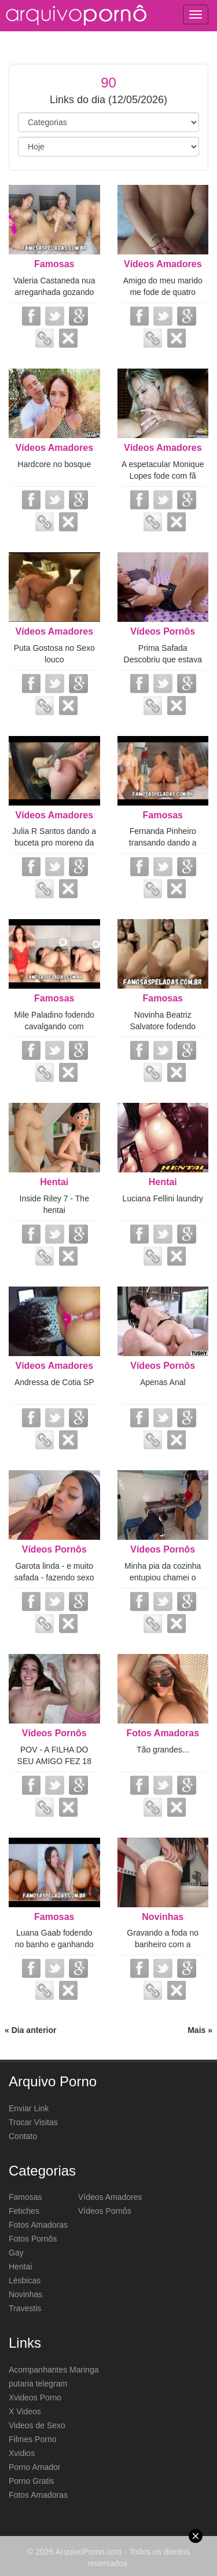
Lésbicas (25, 2280)
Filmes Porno (32, 2439)
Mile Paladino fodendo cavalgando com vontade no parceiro (54, 1026)
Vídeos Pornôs (162, 631)
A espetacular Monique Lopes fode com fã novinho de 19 (163, 476)
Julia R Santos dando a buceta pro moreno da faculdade (54, 842)
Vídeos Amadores (163, 264)
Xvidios (22, 2453)
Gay (16, 2252)
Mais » (199, 2030)
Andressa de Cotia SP (54, 1382)
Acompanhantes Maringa (54, 2369)
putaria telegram (38, 2383)
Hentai (54, 1182)
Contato (23, 2136)
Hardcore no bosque (54, 464)
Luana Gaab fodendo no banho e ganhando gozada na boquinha (54, 1944)
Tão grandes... (163, 1749)
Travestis (25, 2308)
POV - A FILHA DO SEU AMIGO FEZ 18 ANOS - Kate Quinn (54, 1761)
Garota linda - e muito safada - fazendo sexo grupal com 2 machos (54, 1577)
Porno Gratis (31, 2481)
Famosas (54, 264)
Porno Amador (35, 2467)
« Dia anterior (30, 2030)
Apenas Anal (163, 1382)
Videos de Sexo (37, 2425)
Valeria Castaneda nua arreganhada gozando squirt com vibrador (54, 292)
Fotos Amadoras (162, 1733)
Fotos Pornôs (33, 2238)
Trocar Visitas (33, 2122)
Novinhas (162, 1917)
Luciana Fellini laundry (163, 1198)
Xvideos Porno (35, 2397)
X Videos (25, 2411)
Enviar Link (29, 2108)
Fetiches (24, 2211)
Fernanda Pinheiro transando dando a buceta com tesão (163, 842)
